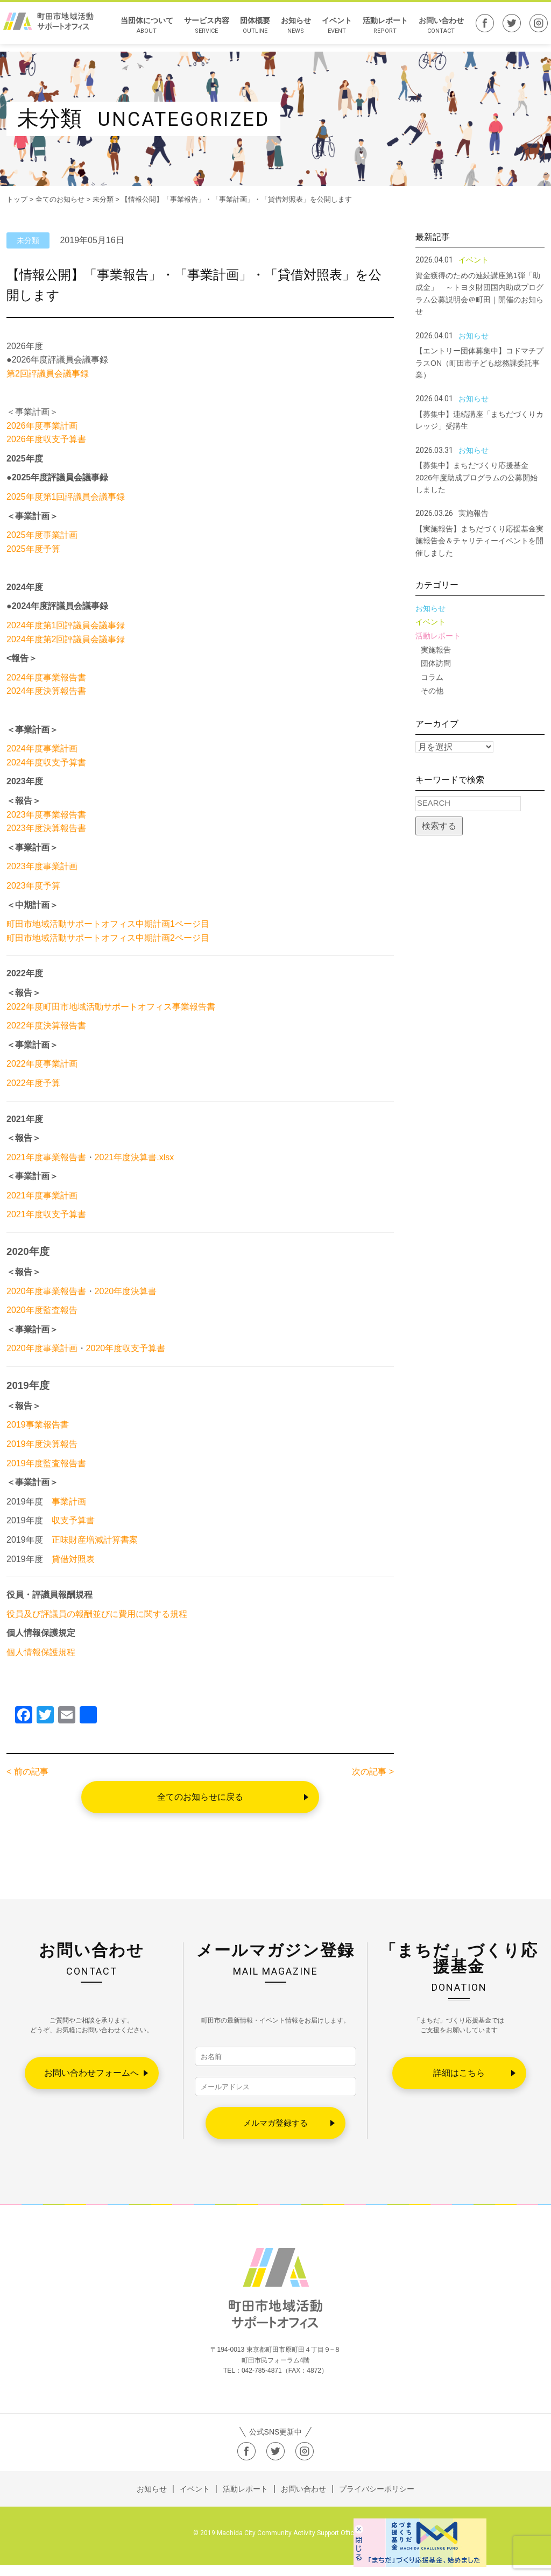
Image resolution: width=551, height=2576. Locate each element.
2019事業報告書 (37, 1424)
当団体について (142, 29)
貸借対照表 (73, 1559)
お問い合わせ (436, 29)
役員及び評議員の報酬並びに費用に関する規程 (96, 1614)
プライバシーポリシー (376, 2499)
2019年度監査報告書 (46, 1463)
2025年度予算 (33, 548)
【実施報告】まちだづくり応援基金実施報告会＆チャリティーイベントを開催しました (479, 540)
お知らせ (291, 29)
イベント (332, 29)
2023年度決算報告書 (46, 828)
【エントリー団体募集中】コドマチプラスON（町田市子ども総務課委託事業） (479, 362)
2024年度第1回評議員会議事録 (65, 625)
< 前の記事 (27, 1771)
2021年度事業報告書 (46, 1157)
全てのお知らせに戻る (200, 1796)
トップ (16, 199)
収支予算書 (73, 1520)
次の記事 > (373, 1771)
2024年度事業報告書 (46, 677)
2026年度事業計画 (41, 425)
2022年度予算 (33, 1083)
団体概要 (250, 29)
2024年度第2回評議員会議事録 (65, 639)
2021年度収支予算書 (46, 1214)
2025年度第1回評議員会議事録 (65, 496)
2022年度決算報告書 (46, 1025)
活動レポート (380, 29)
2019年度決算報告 (41, 1444)
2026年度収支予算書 (46, 439)
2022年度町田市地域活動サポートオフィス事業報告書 (110, 1006)
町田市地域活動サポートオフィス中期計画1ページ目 (107, 923)
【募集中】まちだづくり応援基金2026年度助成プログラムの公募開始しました (476, 477)
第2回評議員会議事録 (47, 373)
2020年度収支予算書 (126, 1348)
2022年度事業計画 (41, 1063)
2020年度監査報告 (41, 1310)
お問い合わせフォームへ (91, 2072)
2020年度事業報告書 (46, 1291)
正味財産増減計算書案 (95, 1539)
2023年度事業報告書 (46, 814)
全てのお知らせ (60, 199)
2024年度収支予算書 (46, 762)
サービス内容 (201, 29)
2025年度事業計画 (41, 535)
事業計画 (69, 1501)
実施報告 (436, 649)
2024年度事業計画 (41, 748)
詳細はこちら (459, 2072)
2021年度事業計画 (41, 1195)
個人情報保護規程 (40, 1652)
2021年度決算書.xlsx (134, 1157)
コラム (432, 677)
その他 (432, 690)
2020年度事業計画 (41, 1348)
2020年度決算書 (126, 1291)
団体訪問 (436, 663)
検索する (439, 826)
